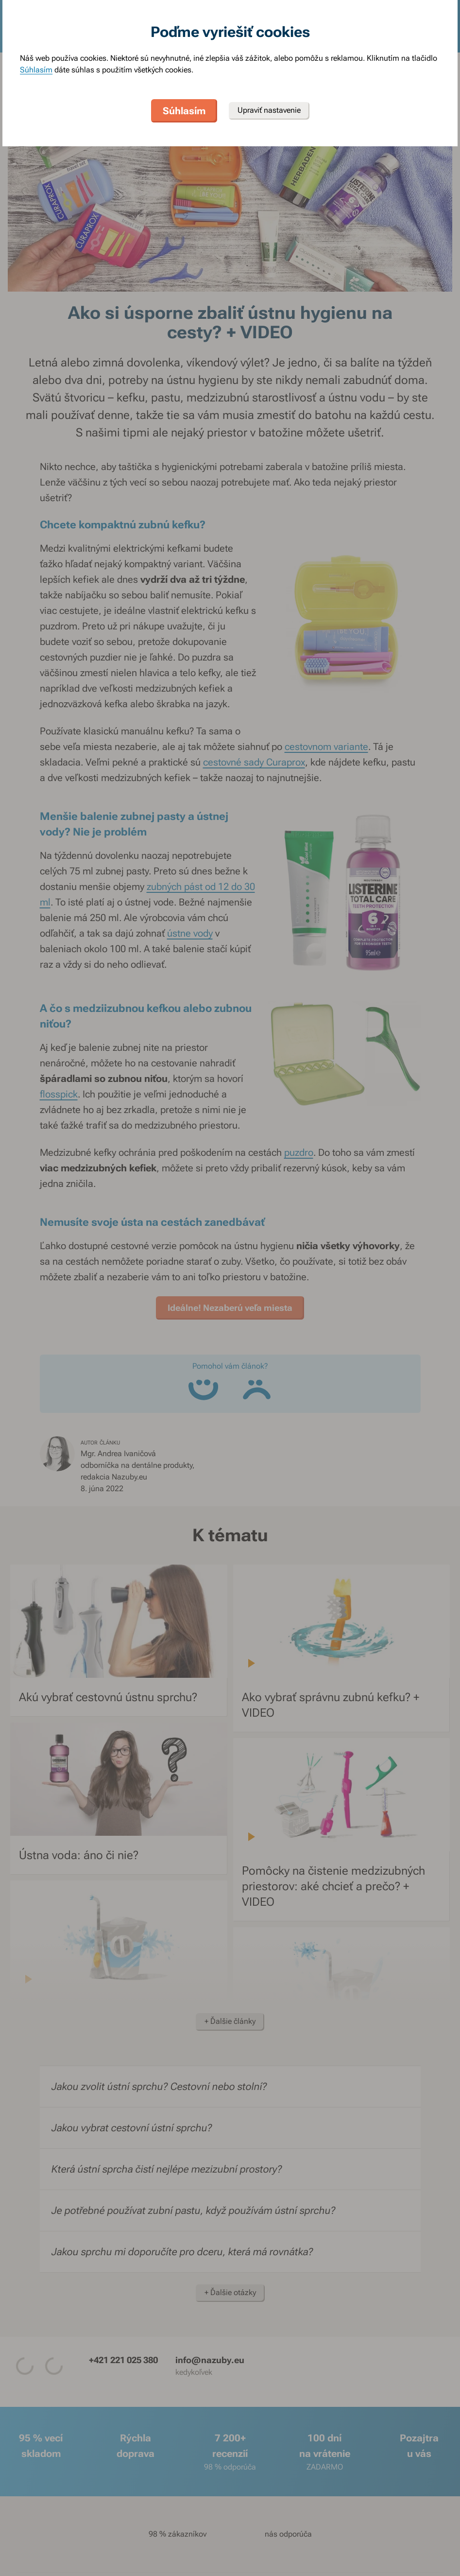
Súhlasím (36, 69)
